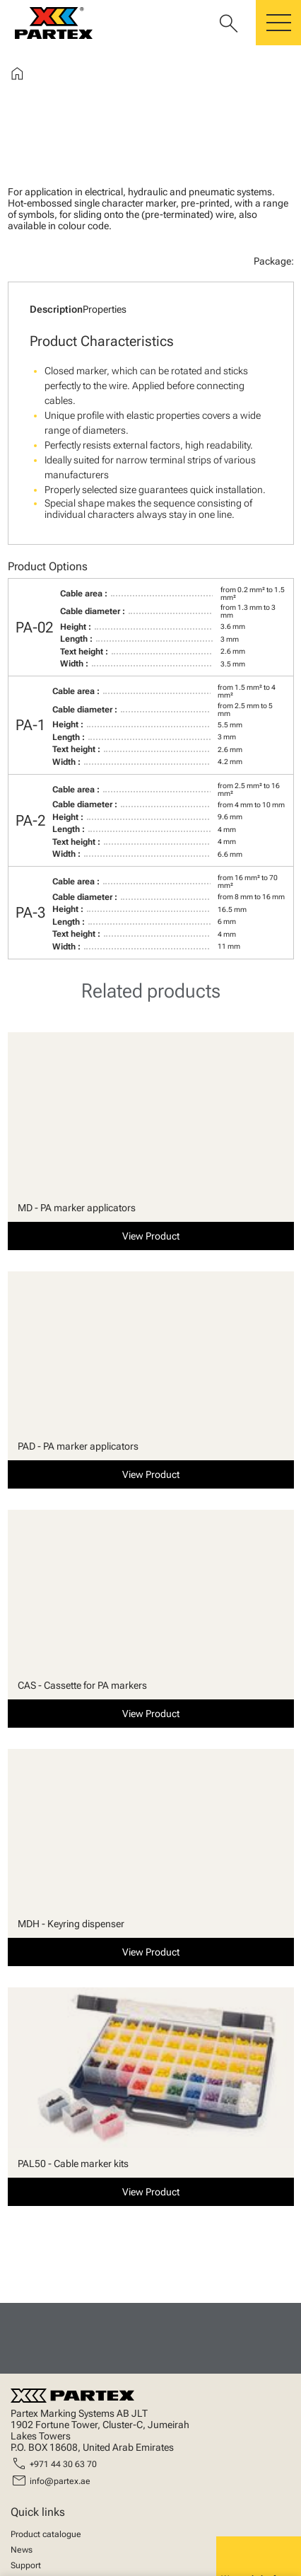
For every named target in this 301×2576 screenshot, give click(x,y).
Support (26, 2565)
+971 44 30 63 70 (63, 2464)
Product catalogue (46, 2534)
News (22, 2550)
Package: (274, 261)
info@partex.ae (60, 2481)
